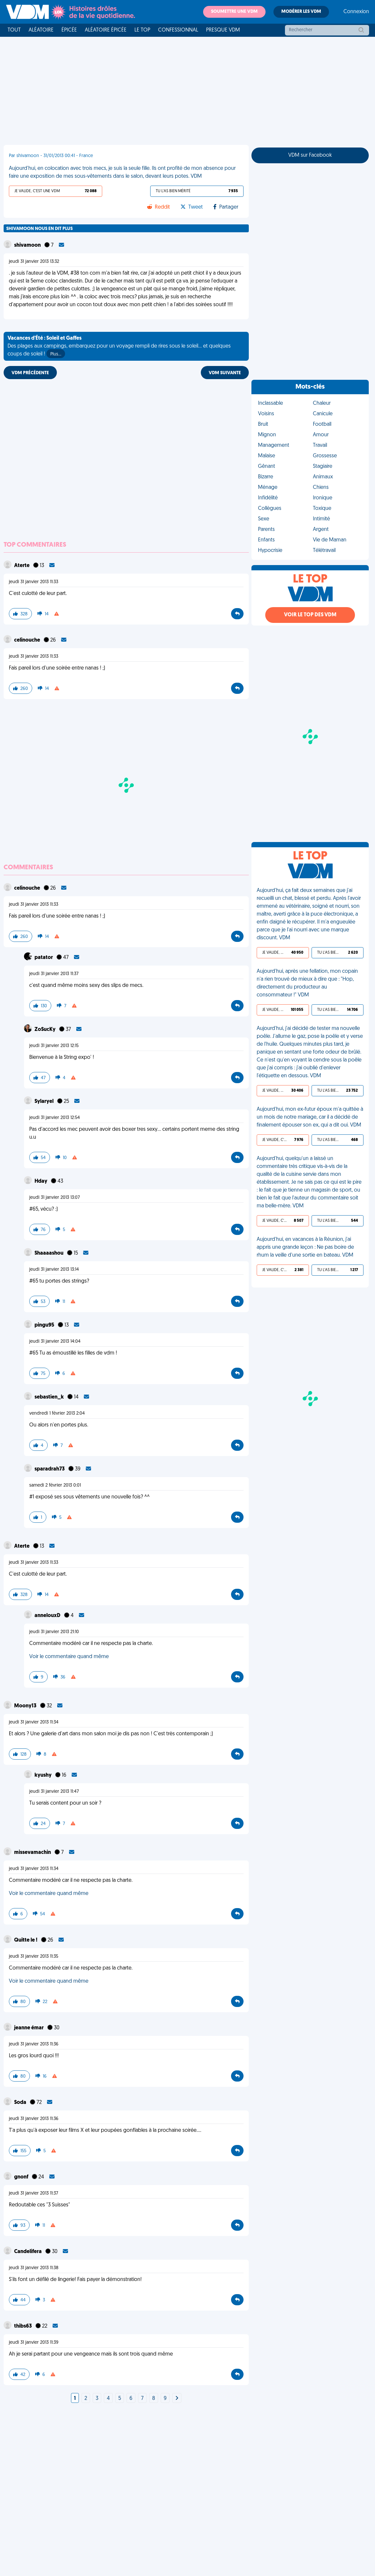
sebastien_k (50, 1397)
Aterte (22, 565)
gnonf (21, 2177)
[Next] (177, 2399)
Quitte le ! (26, 1940)
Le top (142, 30)
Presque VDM (223, 30)
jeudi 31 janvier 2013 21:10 (54, 1632)
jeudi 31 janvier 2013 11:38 (34, 2268)
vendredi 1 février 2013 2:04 (57, 1413)
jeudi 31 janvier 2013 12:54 (54, 1117)
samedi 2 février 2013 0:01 (55, 1485)
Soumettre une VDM (234, 11)
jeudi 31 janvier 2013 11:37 (54, 973)
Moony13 (25, 1706)
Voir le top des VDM (310, 615)
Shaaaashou (49, 1253)
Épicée (69, 30)
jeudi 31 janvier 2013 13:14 (54, 1269)
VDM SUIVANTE (225, 373)
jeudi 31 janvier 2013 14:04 (55, 1341)
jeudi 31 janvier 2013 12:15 (54, 1045)
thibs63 (23, 2326)
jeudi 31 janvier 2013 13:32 (34, 261)
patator (44, 957)
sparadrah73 (50, 1469)
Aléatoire (41, 30)
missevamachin (33, 1852)
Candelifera (28, 2251)
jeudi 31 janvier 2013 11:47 (54, 1791)
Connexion (356, 11)
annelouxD (48, 1615)
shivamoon (28, 245)
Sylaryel (45, 1101)
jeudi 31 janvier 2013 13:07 (54, 1197)
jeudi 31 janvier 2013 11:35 (33, 1956)
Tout (14, 30)
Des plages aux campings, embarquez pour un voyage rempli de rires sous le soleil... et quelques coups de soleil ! (119, 347)
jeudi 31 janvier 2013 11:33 (33, 582)
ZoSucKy (46, 1029)
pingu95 (45, 1325)
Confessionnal (178, 30)
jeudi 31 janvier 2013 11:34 (34, 1722)
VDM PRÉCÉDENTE (30, 373)
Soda (20, 2102)
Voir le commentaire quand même (69, 1656)
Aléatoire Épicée (106, 30)
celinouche (27, 640)
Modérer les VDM (301, 11)
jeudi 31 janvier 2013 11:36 (34, 2044)
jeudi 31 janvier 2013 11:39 (34, 2342)
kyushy (44, 1775)
